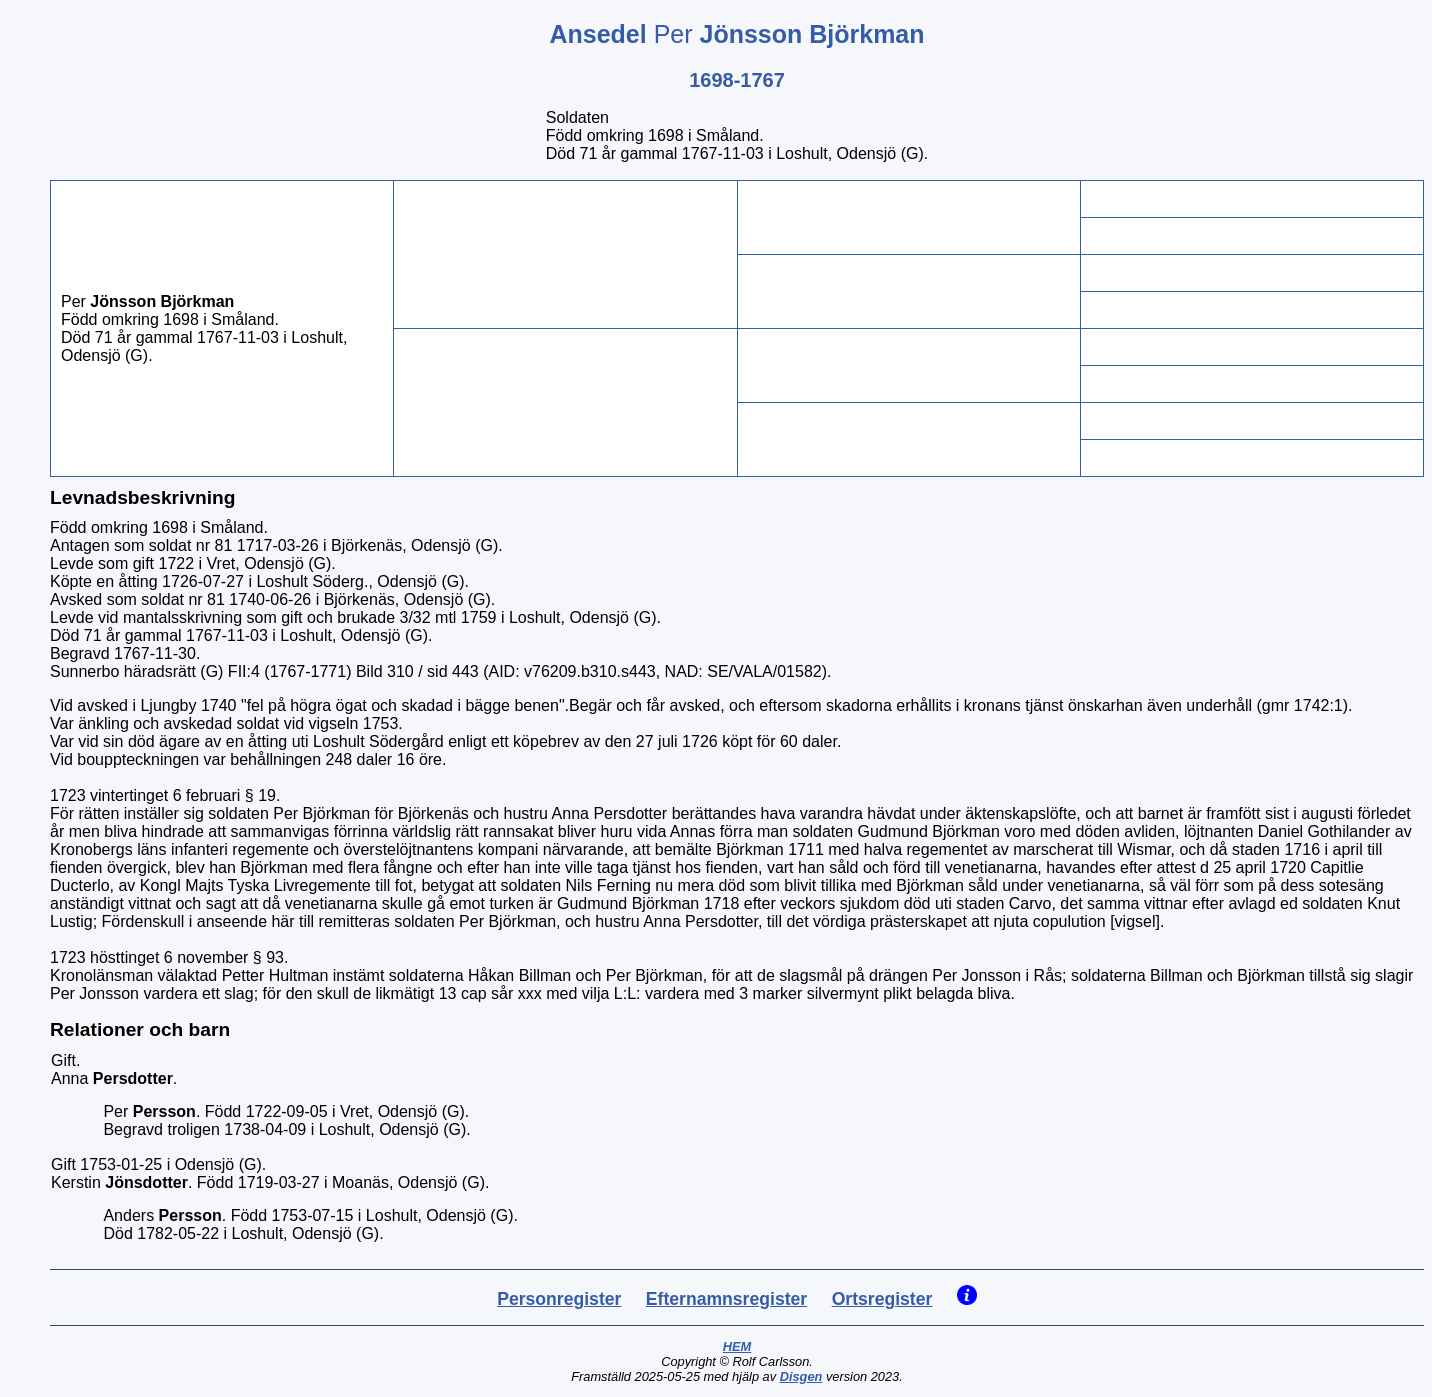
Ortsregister (882, 1299)
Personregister (559, 1299)
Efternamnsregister (726, 1299)
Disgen (801, 1376)
